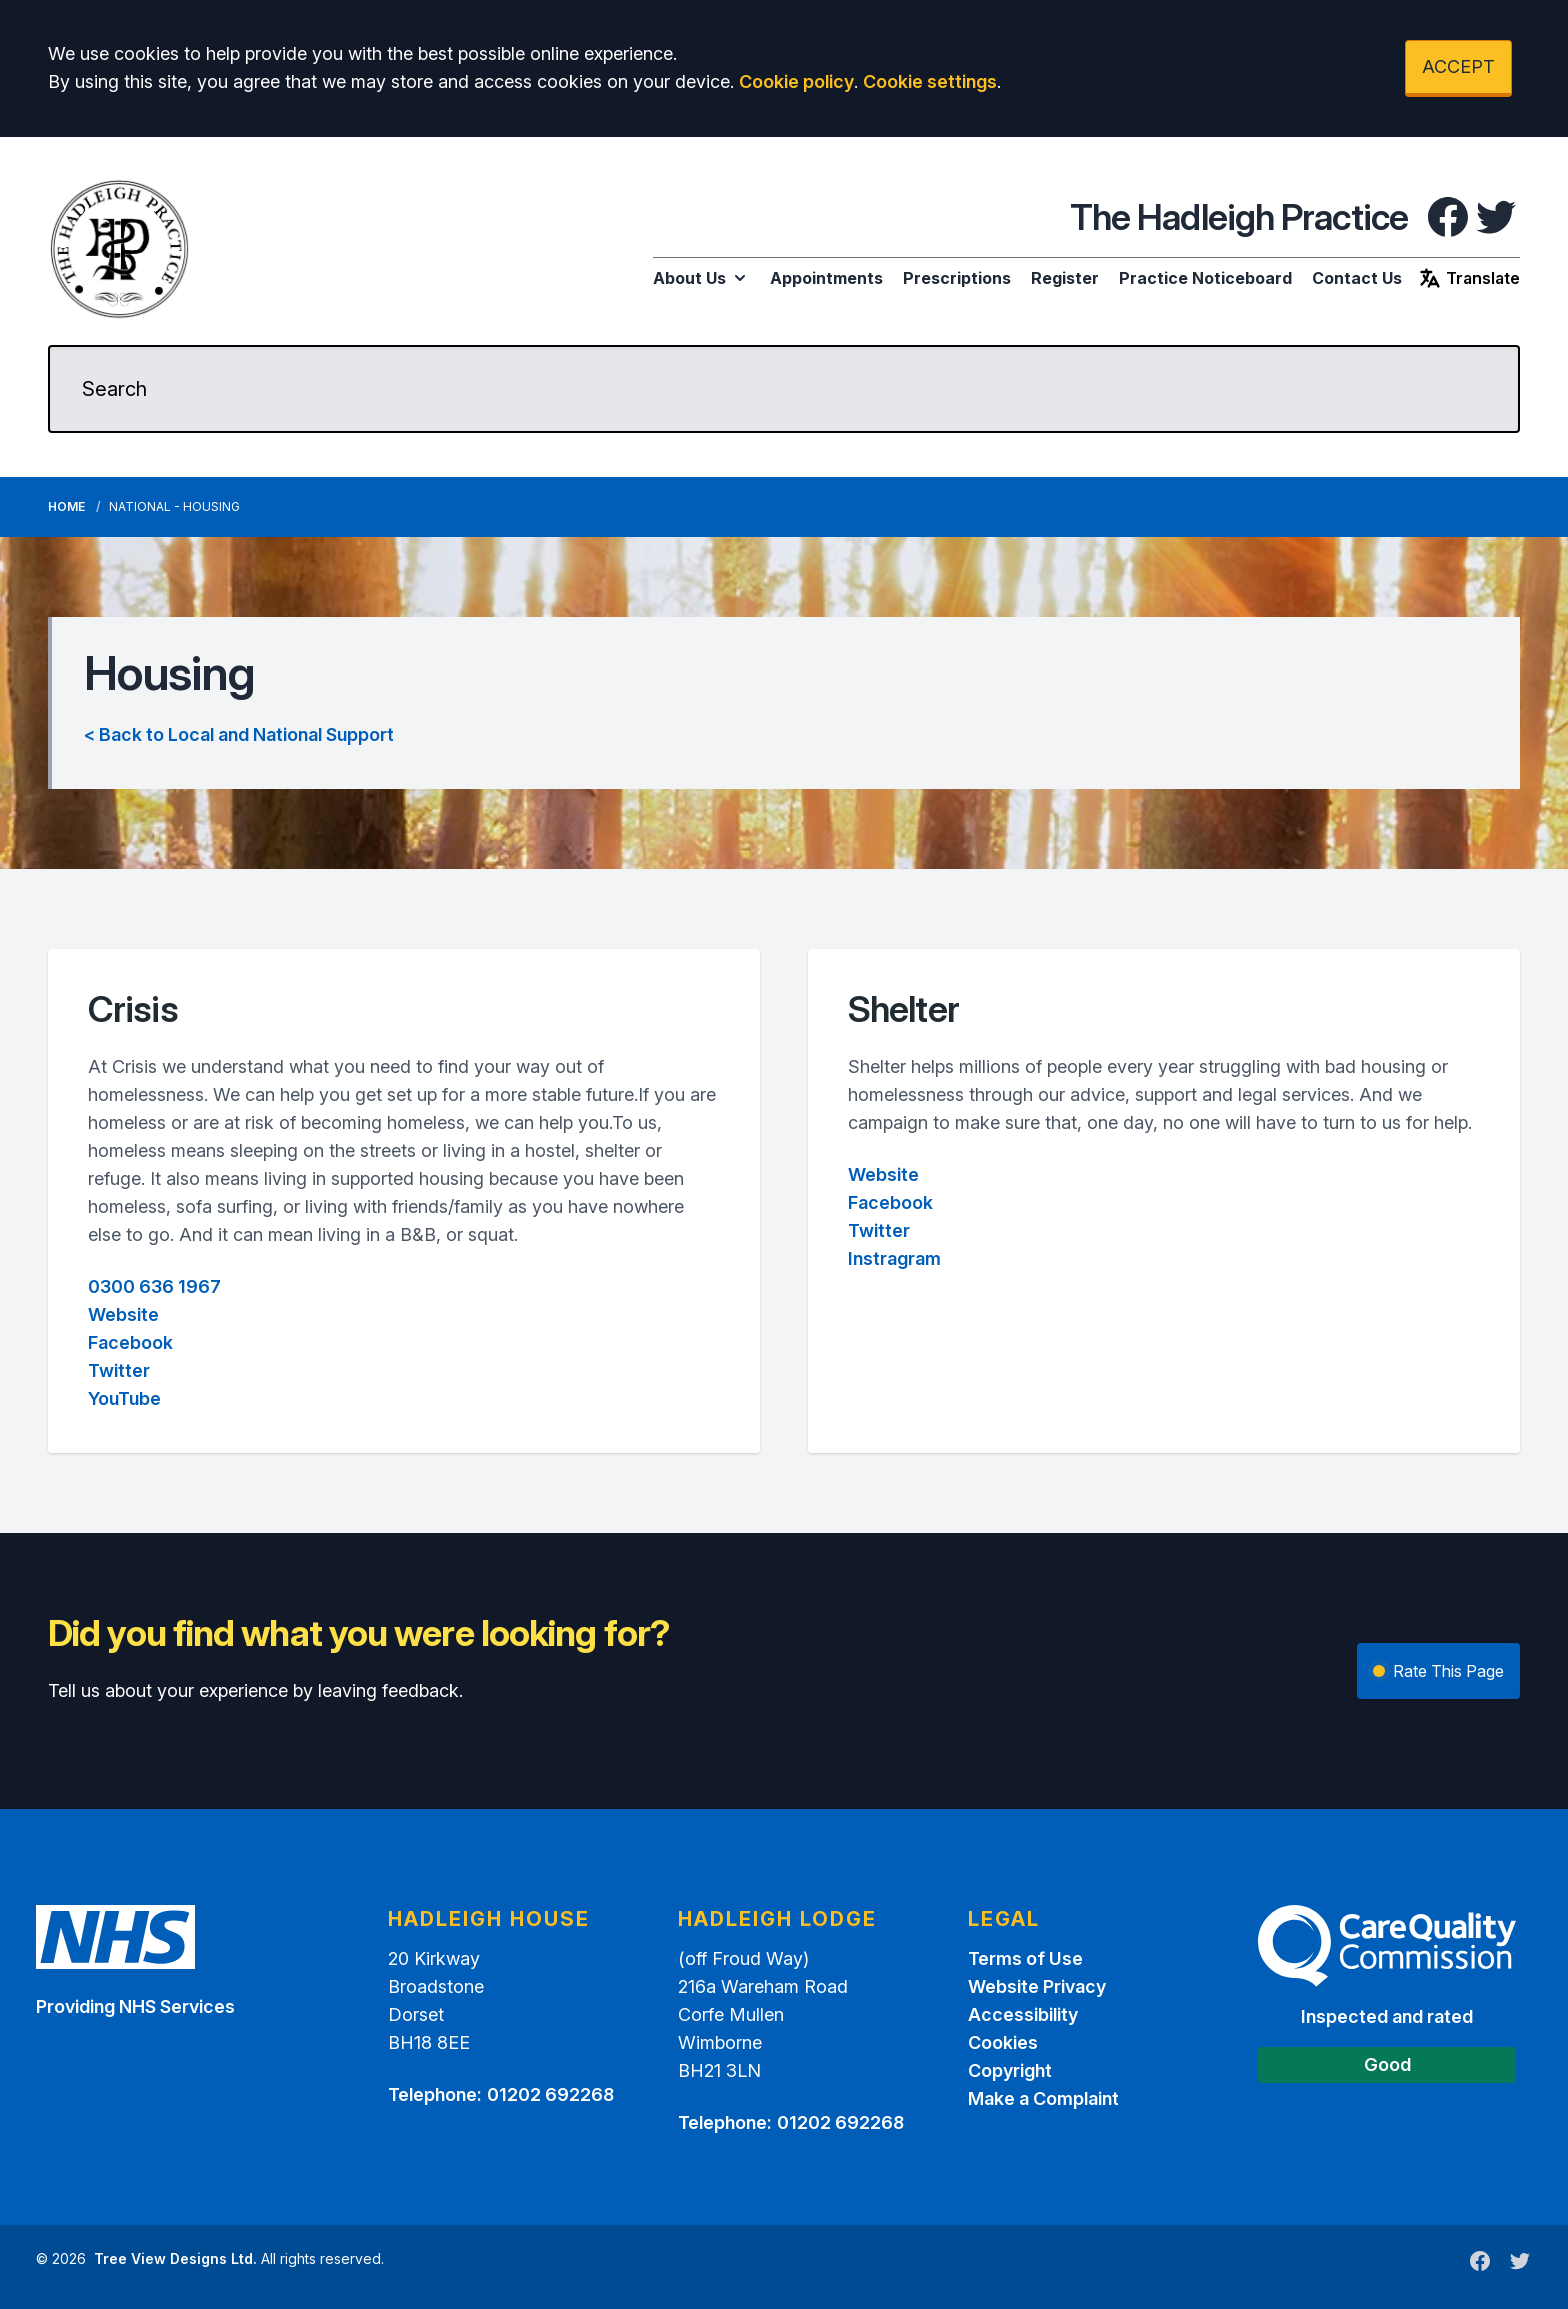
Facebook (130, 1342)
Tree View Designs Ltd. (175, 2258)
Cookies (1003, 2042)
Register (1065, 278)
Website (123, 1314)
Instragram (894, 1258)
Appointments (826, 278)
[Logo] (120, 249)
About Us (701, 278)
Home (66, 506)
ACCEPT (1458, 66)
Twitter (119, 1370)
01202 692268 (550, 2094)
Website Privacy (1037, 1986)
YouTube (124, 1398)
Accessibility (1023, 2014)
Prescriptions (957, 278)
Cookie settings (930, 81)
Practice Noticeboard (1205, 278)
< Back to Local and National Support (239, 734)
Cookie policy (796, 81)
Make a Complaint (1043, 2098)
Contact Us (1357, 278)
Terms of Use (1025, 1958)
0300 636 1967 (154, 1286)
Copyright (1010, 2070)
